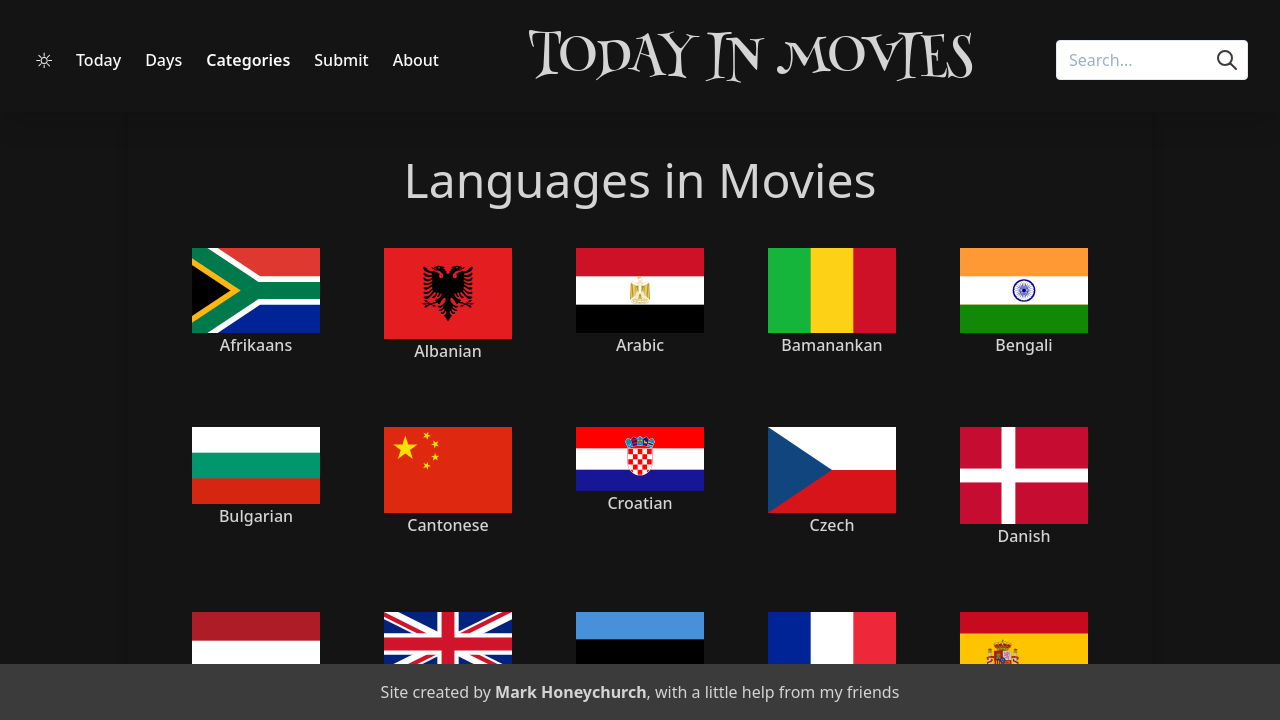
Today (98, 60)
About (416, 60)
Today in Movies (750, 60)
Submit (341, 60)
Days (163, 60)
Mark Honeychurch (570, 692)
